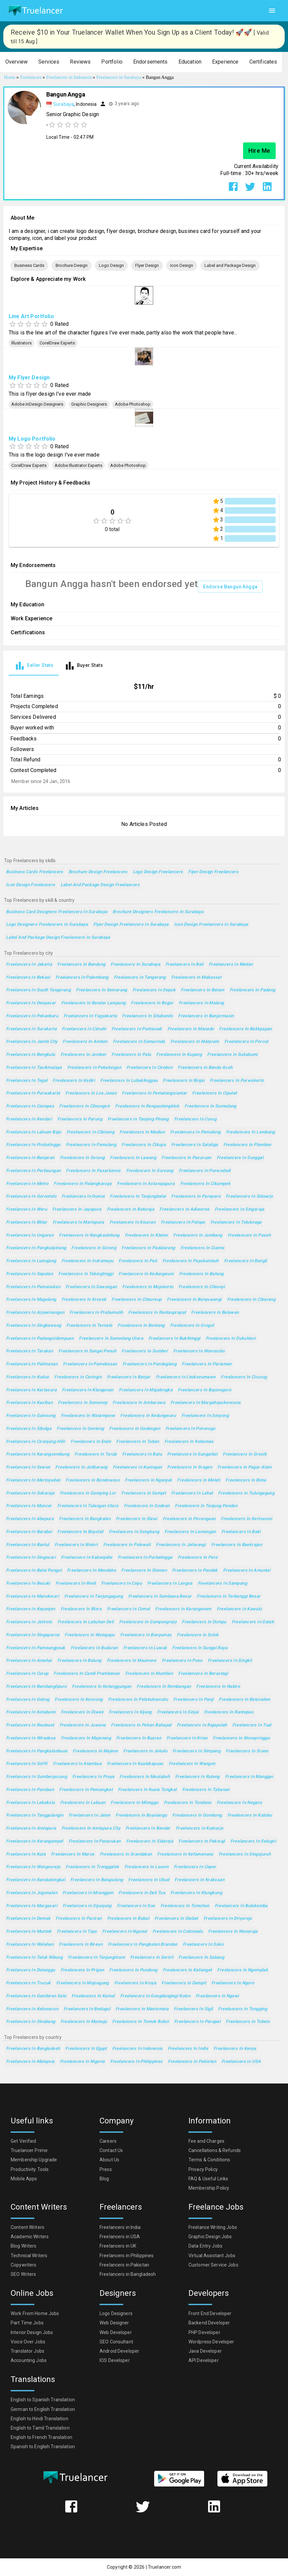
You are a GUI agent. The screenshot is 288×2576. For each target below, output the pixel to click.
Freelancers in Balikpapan (245, 1029)
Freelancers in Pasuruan (186, 1158)
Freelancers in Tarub (95, 1454)
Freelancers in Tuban (137, 1442)
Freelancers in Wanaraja (233, 1931)
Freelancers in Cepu (121, 1583)
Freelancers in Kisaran (132, 1222)
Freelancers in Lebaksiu (30, 1803)
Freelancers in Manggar (249, 1777)
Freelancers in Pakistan (191, 2062)
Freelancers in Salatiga (194, 1145)
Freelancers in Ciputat (214, 1093)
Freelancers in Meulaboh (144, 1777)
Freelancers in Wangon (192, 1764)
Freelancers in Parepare (196, 1196)
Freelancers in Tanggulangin (35, 1815)
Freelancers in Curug (195, 1119)
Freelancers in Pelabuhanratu (138, 1699)
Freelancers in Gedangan (134, 1429)
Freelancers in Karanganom (183, 1609)
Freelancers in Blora (81, 1609)
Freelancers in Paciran (78, 1918)
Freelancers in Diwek (82, 1712)
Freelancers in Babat (128, 1918)
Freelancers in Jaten (89, 1815)
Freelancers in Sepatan (29, 1274)
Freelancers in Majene (95, 1751)
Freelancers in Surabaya (135, 964)
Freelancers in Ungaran (30, 1235)
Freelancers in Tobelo (247, 2022)
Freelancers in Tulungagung (246, 1493)
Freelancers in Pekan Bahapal (141, 1725)
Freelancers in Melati (198, 1480)
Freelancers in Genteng (80, 1429)
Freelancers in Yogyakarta (90, 1016)
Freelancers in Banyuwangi (194, 1299)
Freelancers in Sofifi (27, 1764)
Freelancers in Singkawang (33, 1325)
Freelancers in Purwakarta (33, 1093)
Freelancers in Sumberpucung (36, 1777)
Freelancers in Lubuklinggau (129, 1081)
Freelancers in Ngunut (124, 1931)
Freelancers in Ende (90, 1442)
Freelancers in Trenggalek (92, 1867)
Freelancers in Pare (197, 1557)
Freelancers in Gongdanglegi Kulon (155, 1996)
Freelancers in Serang (82, 1158)
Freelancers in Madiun (142, 1132)
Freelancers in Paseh (249, 1235)
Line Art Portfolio (31, 316)
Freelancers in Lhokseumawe (185, 1377)
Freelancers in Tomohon (185, 1906)
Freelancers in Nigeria (82, 2062)
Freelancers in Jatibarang (81, 1467)
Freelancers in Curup (27, 1674)
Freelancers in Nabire (218, 1687)
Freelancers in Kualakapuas (135, 1764)
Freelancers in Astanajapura (146, 1184)
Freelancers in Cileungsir (84, 1106)
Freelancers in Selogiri (253, 1841)
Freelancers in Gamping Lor (88, 1493)
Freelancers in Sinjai (178, 1712)
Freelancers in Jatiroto (29, 1622)
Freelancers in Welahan (30, 1944)
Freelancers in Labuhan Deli (85, 1622)
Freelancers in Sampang (222, 1583)
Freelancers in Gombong (197, 1815)
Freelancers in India (187, 2049)
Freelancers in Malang (201, 1003)
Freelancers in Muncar (29, 1506)
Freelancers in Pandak (195, 1570)
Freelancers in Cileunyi (201, 1287)
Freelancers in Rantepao (229, 1712)
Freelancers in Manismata (142, 2009)
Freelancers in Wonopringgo (241, 1738)
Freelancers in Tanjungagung (93, 1596)
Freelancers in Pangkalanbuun (37, 1751)
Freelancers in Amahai (29, 1661)
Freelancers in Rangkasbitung (89, 1235)
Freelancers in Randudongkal (35, 1880)
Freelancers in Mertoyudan (33, 1480)
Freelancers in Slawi (136, 1519)
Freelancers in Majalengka (146, 1390)
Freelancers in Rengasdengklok (147, 1106)
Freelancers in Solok (197, 1635)
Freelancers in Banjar (129, 1377)
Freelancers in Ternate (89, 1325)
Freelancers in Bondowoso (92, 1480)
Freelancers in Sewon (28, 1467)
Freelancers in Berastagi (203, 1674)
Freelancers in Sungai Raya (200, 1648)
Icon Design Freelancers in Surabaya (211, 924)
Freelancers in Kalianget (187, 1970)
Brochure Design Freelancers (98, 872)
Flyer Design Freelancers (213, 872)
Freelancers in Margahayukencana (205, 1403)
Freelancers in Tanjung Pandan (206, 1506)
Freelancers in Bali (184, 964)
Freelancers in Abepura (30, 1519)
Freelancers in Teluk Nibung (34, 1957)
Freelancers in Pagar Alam (244, 1467)
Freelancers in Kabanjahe (87, 1557)
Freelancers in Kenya (234, 2049)
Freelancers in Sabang (201, 1957)
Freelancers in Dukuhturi (230, 1338)
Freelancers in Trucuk (28, 1983)
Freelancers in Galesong (31, 1416)
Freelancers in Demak (28, 1918)
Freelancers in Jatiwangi (180, 1545)
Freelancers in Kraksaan (199, 1880)
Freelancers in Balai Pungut (34, 1570)
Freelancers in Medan (230, 964)
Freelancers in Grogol (192, 1325)
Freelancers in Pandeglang (149, 1364)
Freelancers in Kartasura (31, 1390)
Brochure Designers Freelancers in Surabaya (158, 912)
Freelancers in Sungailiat (192, 1454)
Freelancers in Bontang (141, 1325)
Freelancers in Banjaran (30, 1158)
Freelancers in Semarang (102, 990)
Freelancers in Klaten (146, 1235)
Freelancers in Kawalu (239, 1609)
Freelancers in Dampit (183, 1983)
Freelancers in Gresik (244, 1454)
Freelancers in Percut (246, 1042)
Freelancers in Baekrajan (236, 1545)
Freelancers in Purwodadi (204, 1171)
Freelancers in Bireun (81, 1944)
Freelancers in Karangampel (35, 1841)
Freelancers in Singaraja (239, 1209)
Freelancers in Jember (83, 1055)
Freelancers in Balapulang (96, 1880)
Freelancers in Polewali (127, 1545)
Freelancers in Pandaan (30, 1790)
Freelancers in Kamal (93, 1996)
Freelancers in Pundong (133, 1970)
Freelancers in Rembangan (163, 1687)
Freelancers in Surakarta (31, 1029)
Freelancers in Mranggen (88, 1893)
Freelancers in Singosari (31, 1557)
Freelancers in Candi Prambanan (86, 1674)
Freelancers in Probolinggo (33, 1145)
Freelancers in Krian (187, 1738)
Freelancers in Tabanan (206, 1790)
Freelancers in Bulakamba (241, 1906)
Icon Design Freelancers (31, 885)
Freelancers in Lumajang (31, 1261)
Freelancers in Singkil (229, 1661)
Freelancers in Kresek (84, 1299)
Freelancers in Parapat (197, 2022)
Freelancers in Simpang (196, 1751)
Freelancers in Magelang (31, 1299)
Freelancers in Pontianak (136, 1029)
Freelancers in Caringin (78, 1377)
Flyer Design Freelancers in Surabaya (131, 924)
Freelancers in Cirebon (149, 1068)
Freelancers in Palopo (182, 1222)
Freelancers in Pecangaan (189, 1519)
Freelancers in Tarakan (29, 1351)
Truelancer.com (164, 2567)
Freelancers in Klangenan (88, 1390)
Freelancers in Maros (73, 1854)
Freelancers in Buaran (138, 1738)
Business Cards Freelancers (35, 872)
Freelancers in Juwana (82, 1725)
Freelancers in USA (241, 2062)
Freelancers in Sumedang (210, 1106)
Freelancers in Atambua (77, 1764)
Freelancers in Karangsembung (38, 1454)
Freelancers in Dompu (203, 1622)
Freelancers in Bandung (81, 964)
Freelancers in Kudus (27, 1377)
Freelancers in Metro (27, 1184)
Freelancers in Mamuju (84, 2022)
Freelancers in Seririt (151, 1957)
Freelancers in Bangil (245, 1261)
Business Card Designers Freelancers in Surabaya (57, 912)
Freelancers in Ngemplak (242, 1970)
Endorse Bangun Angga (230, 587)
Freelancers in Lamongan (190, 1532)
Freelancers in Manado (190, 1029)
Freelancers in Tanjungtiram (96, 1957)
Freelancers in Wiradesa (31, 1738)
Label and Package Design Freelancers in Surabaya (58, 937)
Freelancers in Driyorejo (227, 1918)
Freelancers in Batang (201, 1274)
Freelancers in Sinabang (31, 2022)
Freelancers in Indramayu (87, 1261)
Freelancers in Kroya (135, 1983)
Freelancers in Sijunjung (87, 1906)
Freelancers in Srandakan (126, 1854)
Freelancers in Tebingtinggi (86, 1274)
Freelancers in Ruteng (197, 1777)
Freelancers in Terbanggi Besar (228, 1596)
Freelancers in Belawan (215, 1312)
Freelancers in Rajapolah (201, 1725)
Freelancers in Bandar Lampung (93, 1003)
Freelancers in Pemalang (195, 1132)
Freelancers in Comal (128, 1609)
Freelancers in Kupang (179, 1055)
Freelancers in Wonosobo (199, 1351)
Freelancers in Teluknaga (236, 1222)
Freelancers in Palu (131, 1055)
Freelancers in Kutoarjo (199, 1828)
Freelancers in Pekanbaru (32, 1016)
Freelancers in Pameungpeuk (36, 1648)
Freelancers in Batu (142, 1454)
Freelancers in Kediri (73, 1081)
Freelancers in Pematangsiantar (154, 1093)
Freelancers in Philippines (136, 2062)
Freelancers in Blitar (27, 1222)
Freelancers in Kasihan (29, 1403)
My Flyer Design (29, 377)
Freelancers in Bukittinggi (174, 1338)
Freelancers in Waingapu (89, 1635)
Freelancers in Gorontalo (31, 1196)
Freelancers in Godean (147, 1506)
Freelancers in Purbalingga (145, 1557)
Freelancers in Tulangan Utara (88, 1506)
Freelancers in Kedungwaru (148, 1416)
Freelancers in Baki (241, 1532)
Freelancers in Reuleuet (30, 1725)
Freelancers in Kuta (26, 1854)
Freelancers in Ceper (194, 1867)
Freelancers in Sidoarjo (249, 1196)
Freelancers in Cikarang (251, 1299)
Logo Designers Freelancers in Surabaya (47, 924)
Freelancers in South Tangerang (38, 990)
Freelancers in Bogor (152, 1003)
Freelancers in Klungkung (196, 1893)
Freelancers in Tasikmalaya (34, 1068)
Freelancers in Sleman (144, 1570)
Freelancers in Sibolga (29, 1429)
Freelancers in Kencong (78, 1699)
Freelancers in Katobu (249, 1815)
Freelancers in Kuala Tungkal (147, 1790)
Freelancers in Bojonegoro (204, 1390)
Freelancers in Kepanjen (31, 1609)
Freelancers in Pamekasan (90, 1364)
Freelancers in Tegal (27, 1081)
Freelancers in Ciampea (30, 1106)
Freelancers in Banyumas (146, 1635)
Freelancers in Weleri (76, 1545)
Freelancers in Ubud (148, 1880)
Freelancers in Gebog (28, 1699)
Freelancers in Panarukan (94, 1841)
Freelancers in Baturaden (244, 1699)
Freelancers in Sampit (143, 1493)
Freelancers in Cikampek (205, 1184)
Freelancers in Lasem (146, 1867)
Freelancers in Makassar (196, 977)
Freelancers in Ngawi (217, 1996)
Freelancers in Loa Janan (91, 1093)
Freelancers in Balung (79, 1661)
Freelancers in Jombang (197, 1235)
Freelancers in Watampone (88, 1416)
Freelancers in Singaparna (33, 1635)
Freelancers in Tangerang (140, 977)
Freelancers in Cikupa (143, 1145)
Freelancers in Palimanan (32, 1364)
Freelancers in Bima (245, 1480)
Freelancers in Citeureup (136, 1299)
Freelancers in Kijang (130, 1712)
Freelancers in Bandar (148, 1828)
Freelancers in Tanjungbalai (138, 1196)
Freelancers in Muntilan (149, 1674)
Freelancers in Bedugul (87, 2009)
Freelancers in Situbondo (147, 1016)
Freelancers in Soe (136, 1906)
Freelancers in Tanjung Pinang (138, 1119)
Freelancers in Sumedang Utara (111, 1338)
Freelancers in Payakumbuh (190, 1261)
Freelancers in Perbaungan (33, 1171)
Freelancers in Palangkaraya (82, 1184)
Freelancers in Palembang (82, 977)
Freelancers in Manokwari (32, 1596)
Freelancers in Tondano (187, 1803)
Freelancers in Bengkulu (31, 1055)
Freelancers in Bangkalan (85, 1519)
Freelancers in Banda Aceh (205, 1068)
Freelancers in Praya (93, 1777)
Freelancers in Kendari (29, 1119)
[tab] (34, 666)
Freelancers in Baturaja (131, 1209)
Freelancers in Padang (252, 990)
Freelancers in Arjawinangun (35, 1312)
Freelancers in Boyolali (80, 1532)
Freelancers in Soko (203, 1944)
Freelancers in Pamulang (91, 1145)
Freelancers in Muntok (29, 1931)
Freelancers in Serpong (205, 1416)
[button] (16, 62)
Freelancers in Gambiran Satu (36, 1996)
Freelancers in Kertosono (246, 1519)
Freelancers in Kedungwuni (146, 1274)
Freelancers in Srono (246, 1751)
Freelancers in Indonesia (137, 2049)
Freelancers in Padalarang (148, 1248)
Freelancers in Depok (154, 990)
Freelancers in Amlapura (31, 1828)
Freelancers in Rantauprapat (157, 1312)
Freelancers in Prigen (82, 1970)
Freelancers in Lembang (250, 1132)
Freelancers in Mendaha (91, 1570)
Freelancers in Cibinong (90, 1132)
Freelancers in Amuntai (247, 1570)
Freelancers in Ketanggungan (102, 1687)
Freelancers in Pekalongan (94, 1068)
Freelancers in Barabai (29, 1532)
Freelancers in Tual (252, 1725)
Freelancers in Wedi (75, 1583)
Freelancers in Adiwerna (184, 1209)
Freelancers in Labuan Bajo (34, 1132)
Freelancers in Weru (26, 1209)
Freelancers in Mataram (194, 1042)
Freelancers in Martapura (78, 1222)
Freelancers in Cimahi (84, 1029)
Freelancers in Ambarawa (138, 1403)
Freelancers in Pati (137, 1261)
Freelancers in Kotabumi (31, 1712)
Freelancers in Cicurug (243, 1377)
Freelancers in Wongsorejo (33, 1867)
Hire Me (259, 150)
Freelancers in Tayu (77, 1931)
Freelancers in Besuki (28, 1583)
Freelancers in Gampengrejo (148, 1622)
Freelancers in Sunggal (240, 1158)
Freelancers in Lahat (192, 1493)
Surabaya (63, 104)
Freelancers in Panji (193, 1699)
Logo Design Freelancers (158, 872)
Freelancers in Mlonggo (134, 1803)
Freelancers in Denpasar (31, 1003)
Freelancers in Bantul (28, 1545)
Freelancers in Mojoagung (82, 1983)
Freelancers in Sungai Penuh (87, 1351)
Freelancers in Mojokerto (147, 1287)
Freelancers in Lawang (133, 1158)
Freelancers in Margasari (32, 1906)
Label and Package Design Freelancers (100, 885)
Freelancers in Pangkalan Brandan (143, 1944)
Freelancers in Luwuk (145, 1648)
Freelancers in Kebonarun (32, 2009)
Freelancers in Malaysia (30, 2062)
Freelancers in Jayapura (77, 1209)
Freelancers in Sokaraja (30, 1493)
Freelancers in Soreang (150, 1171)
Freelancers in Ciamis (202, 1248)
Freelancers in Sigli (193, 2009)
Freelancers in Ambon (85, 1042)
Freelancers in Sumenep (83, 1403)
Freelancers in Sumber (144, 1351)
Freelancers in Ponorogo (190, 1429)
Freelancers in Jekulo (145, 1751)
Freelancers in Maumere (132, 1661)
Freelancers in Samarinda (139, 1042)
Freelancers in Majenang (86, 1738)
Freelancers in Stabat (176, 1918)
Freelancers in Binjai (183, 1081)
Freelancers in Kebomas (189, 1442)
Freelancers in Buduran (94, 1648)
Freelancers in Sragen (189, 1467)
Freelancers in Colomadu (177, 1931)
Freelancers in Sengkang (134, 1532)
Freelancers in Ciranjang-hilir (36, 1442)
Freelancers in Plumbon (247, 1145)
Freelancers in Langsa (170, 1583)
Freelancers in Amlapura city (91, 1828)
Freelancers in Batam (202, 990)
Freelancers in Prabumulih (96, 1312)
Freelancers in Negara (239, 1803)
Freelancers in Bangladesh (33, 2049)
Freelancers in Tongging (242, 2009)
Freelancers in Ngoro (232, 1983)
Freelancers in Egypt (86, 2049)
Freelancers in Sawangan (91, 1287)
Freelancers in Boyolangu (141, 1815)
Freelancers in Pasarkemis (93, 1171)
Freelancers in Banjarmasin (206, 1016)
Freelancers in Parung (80, 1119)
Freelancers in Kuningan (137, 1467)
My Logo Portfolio (32, 439)
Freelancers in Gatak (252, 1622)
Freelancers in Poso (182, 1661)
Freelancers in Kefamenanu (185, 1854)
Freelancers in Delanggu (31, 1970)
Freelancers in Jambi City (32, 1042)
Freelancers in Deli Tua (141, 1893)
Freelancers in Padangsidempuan (40, 1338)
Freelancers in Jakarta (29, 964)
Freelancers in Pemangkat (86, 1790)
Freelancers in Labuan (83, 1803)
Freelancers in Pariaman (206, 1364)
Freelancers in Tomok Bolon (140, 2022)
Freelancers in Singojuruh (244, 1854)
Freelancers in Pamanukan (33, 1287)
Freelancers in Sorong (94, 1248)
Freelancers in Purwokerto (236, 1081)
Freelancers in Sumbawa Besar (160, 1596)
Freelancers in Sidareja (150, 1841)
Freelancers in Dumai (83, 1196)
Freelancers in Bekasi (28, 977)
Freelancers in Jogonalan (32, 1893)
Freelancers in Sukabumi (232, 1055)
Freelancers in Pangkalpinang (36, 1248)
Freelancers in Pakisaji (201, 1841)
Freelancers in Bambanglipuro (36, 1687)
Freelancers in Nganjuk (148, 1480)
